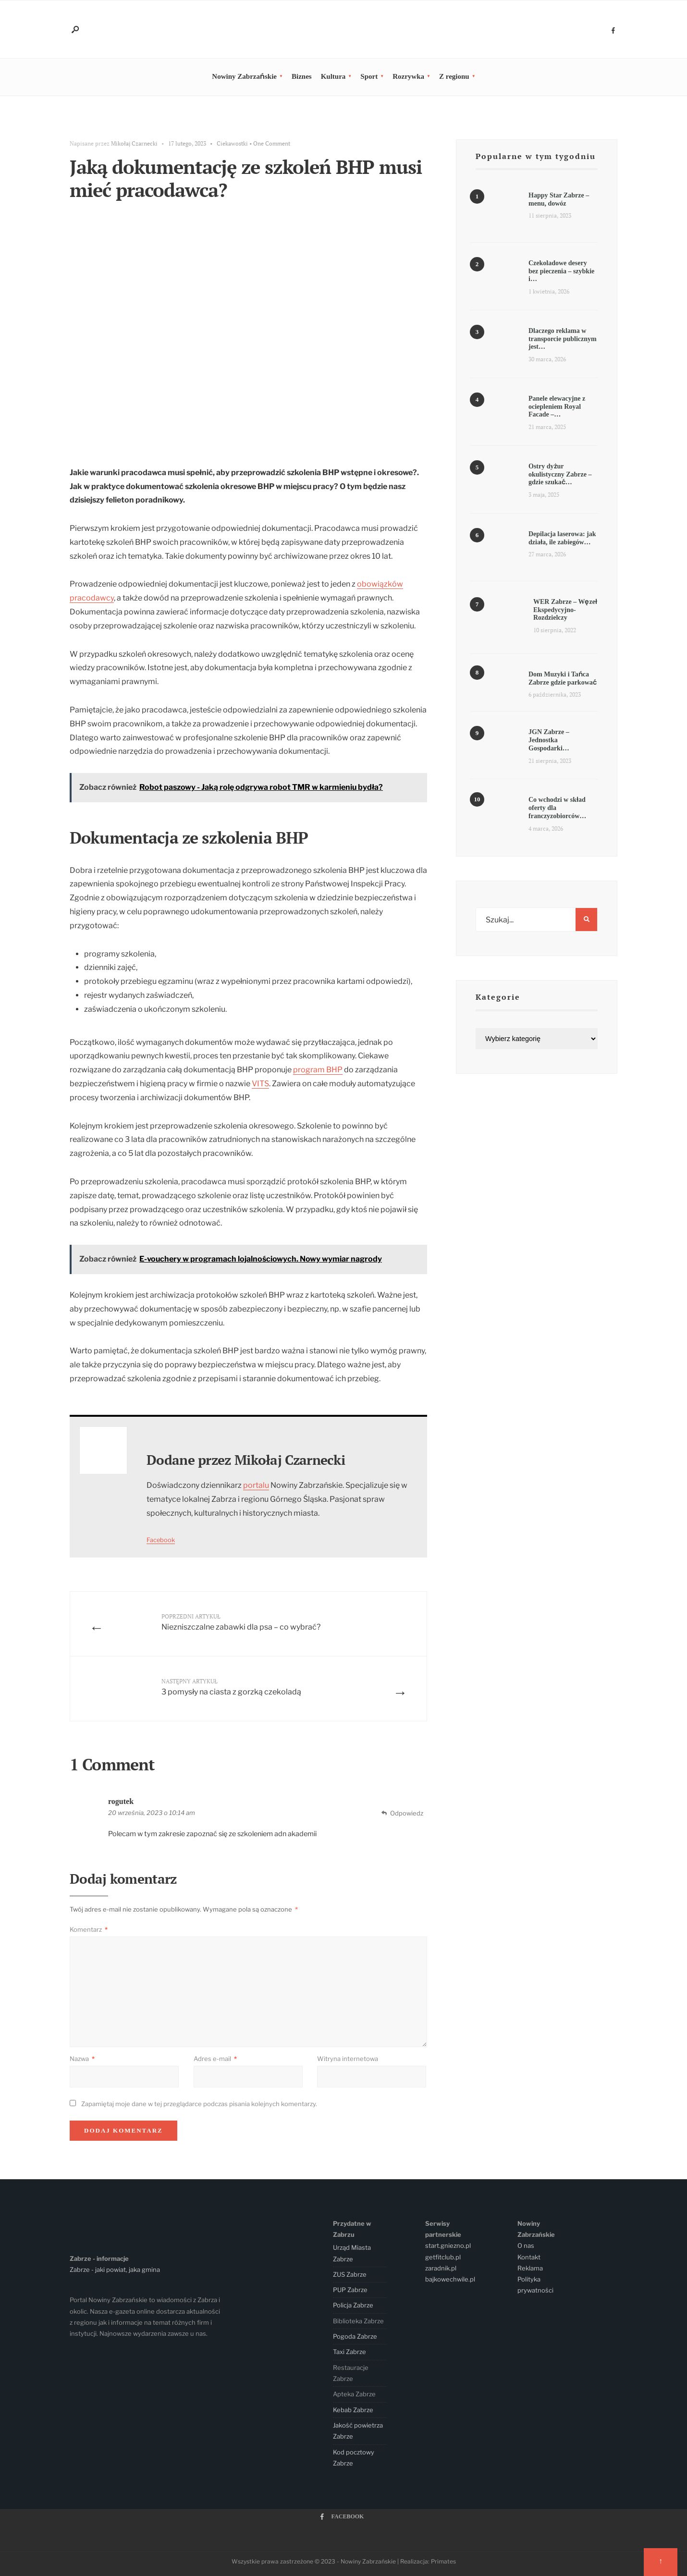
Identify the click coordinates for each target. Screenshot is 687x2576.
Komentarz (89, 1929)
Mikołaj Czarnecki (134, 143)
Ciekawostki (232, 143)
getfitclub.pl (443, 2257)
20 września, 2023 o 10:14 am (151, 1812)
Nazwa (82, 2058)
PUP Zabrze (350, 2290)
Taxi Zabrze (349, 2351)
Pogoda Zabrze (355, 2336)
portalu (256, 1485)
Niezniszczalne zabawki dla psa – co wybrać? (240, 1622)
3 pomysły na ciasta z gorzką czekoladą (231, 1687)
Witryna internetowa (347, 2058)
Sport (369, 76)
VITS (260, 1083)
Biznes (302, 76)
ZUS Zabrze (350, 2274)
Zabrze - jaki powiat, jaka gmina (115, 2269)
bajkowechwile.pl (450, 2279)
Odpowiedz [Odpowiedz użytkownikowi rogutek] (406, 1813)
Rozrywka (408, 76)
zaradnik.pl (440, 2268)
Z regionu (454, 76)
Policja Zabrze (353, 2305)
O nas (525, 2245)
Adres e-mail (215, 2058)
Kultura (333, 76)
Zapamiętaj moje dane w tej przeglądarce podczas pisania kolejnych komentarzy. (199, 2104)
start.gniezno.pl (448, 2245)
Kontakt (528, 2257)
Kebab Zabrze (353, 2410)
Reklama (530, 2268)
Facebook (161, 1540)
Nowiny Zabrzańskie (244, 76)
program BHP (318, 1069)
